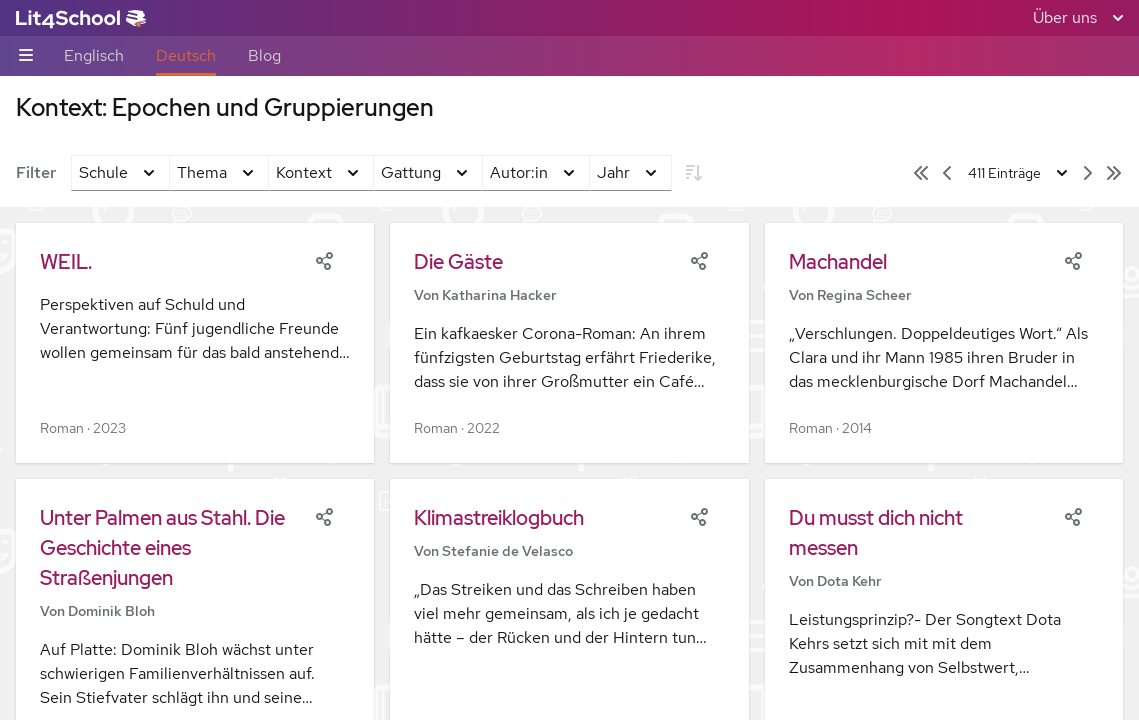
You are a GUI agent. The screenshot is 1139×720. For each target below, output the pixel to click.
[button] (195, 343)
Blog (264, 55)
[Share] (324, 259)
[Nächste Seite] (1088, 173)
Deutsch (186, 55)
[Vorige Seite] (947, 173)
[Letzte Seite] (1114, 173)
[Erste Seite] (921, 173)
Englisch (94, 55)
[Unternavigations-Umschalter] (26, 56)
